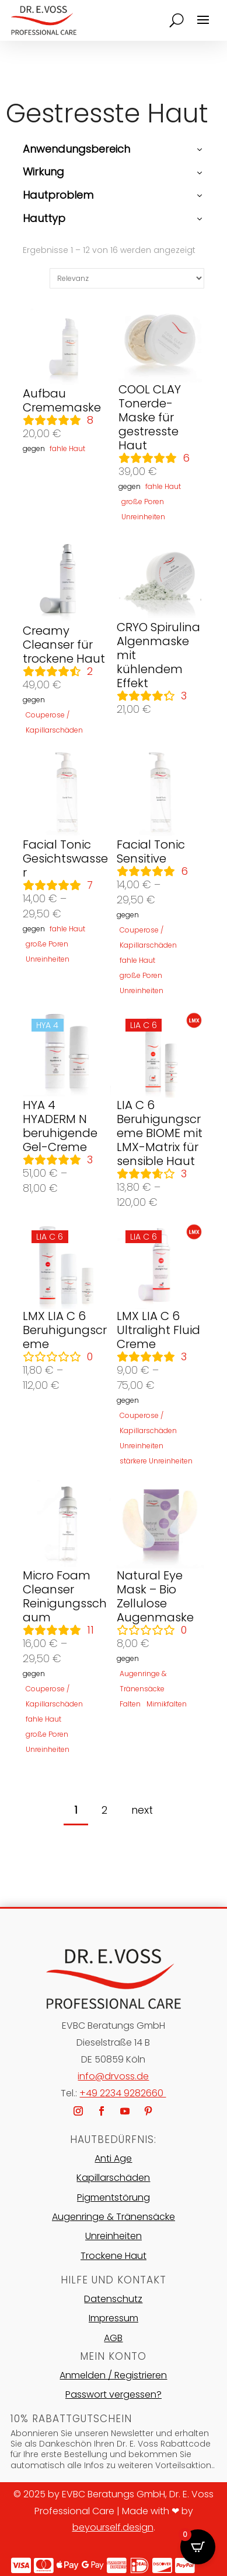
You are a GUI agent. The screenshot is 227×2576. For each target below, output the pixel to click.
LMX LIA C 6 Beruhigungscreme (65, 1330)
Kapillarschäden (113, 2177)
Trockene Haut (113, 2255)
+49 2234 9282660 (122, 2093)
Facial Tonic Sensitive (151, 851)
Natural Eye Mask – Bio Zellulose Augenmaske (155, 1596)
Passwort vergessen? (113, 2394)
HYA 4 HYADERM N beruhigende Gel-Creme (60, 1126)
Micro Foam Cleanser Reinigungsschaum (65, 1596)
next (142, 1810)
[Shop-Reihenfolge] (127, 278)
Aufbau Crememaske (62, 400)
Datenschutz (113, 2299)
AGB (113, 2338)
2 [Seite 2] (104, 1810)
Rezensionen (90, 420)
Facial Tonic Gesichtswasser (65, 858)
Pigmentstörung (113, 2197)
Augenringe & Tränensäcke (113, 2216)
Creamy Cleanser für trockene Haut (64, 644)
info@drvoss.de (113, 2076)
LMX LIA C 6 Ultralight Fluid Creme (158, 1330)
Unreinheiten (113, 2236)
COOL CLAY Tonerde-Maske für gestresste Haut (149, 417)
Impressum (113, 2318)
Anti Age (113, 2158)
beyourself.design (112, 2527)
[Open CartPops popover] (197, 2546)
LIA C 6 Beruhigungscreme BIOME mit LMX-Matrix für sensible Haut (159, 1133)
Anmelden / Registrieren (113, 2375)
